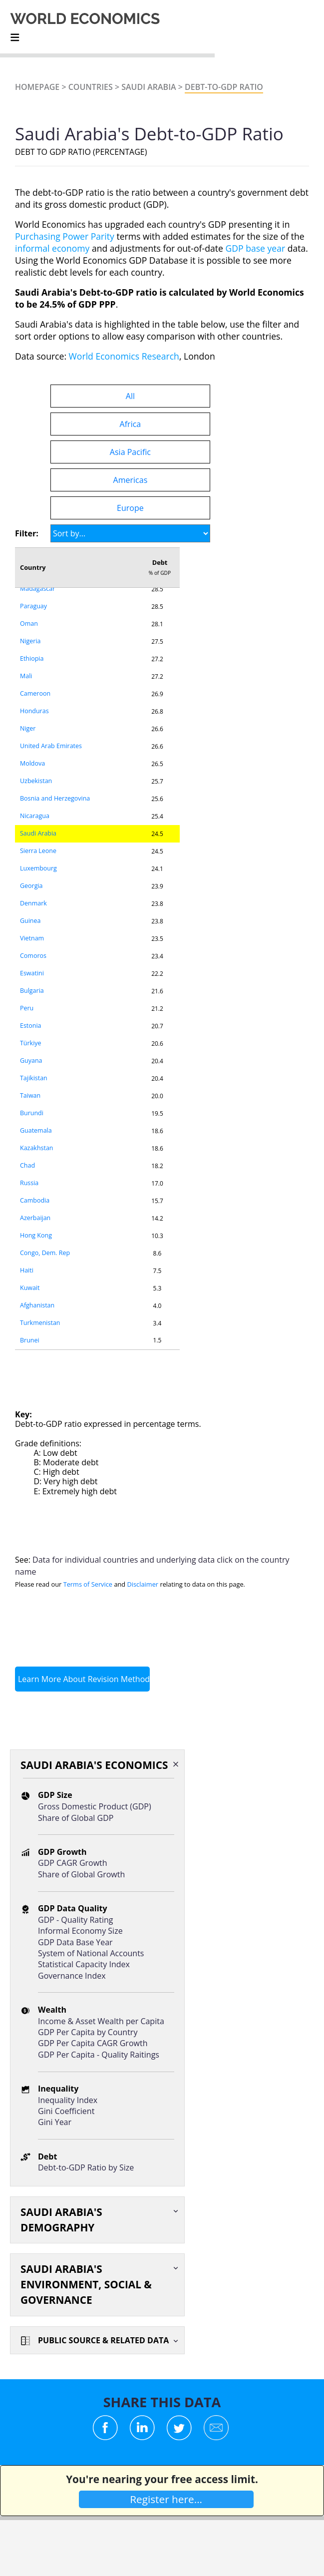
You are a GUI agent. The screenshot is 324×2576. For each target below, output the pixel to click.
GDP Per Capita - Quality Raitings (98, 2054)
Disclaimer (143, 1584)
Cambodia (34, 1200)
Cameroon (35, 693)
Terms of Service (87, 1584)
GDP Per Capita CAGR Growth (92, 2043)
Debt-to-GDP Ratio (224, 86)
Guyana (31, 1060)
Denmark (33, 903)
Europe (130, 507)
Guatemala (36, 1130)
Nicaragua (34, 816)
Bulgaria (32, 990)
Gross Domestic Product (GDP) (94, 1806)
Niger (27, 728)
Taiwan (30, 1095)
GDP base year (255, 248)
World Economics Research (124, 356)
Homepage (37, 86)
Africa (130, 424)
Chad (27, 1165)
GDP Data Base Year (75, 1942)
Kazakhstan (36, 1148)
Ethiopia (31, 658)
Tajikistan (33, 1078)
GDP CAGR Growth (72, 1862)
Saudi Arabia (148, 86)
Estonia (30, 1025)
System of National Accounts (91, 1953)
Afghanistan (37, 1305)
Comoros (33, 955)
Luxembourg (38, 868)
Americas (130, 479)
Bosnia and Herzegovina (55, 798)
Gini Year (54, 2122)
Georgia (31, 885)
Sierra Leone (38, 851)
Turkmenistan (40, 1322)
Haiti (26, 1270)
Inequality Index (67, 2100)
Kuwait (29, 1288)
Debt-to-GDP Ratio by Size (86, 2167)
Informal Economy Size (80, 1930)
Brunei (29, 1340)
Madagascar (37, 588)
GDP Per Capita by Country (87, 2032)
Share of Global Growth (81, 1874)
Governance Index (72, 1975)
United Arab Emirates (51, 746)
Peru (26, 1008)
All (130, 396)
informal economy (52, 248)
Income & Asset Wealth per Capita (101, 2021)
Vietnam (32, 938)
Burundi (31, 1113)
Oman (29, 623)
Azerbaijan (35, 1218)
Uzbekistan (36, 781)
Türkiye (30, 1043)
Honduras (34, 711)
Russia (29, 1183)
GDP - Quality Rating (75, 1919)
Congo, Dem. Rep (45, 1253)
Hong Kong (36, 1235)
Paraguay (33, 606)
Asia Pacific (130, 451)
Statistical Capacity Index (84, 1964)
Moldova (32, 763)
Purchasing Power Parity (64, 236)
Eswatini (32, 973)
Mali (26, 676)
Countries (90, 86)
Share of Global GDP (75, 1817)
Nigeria (30, 641)
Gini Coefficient (66, 2111)
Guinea (30, 920)
